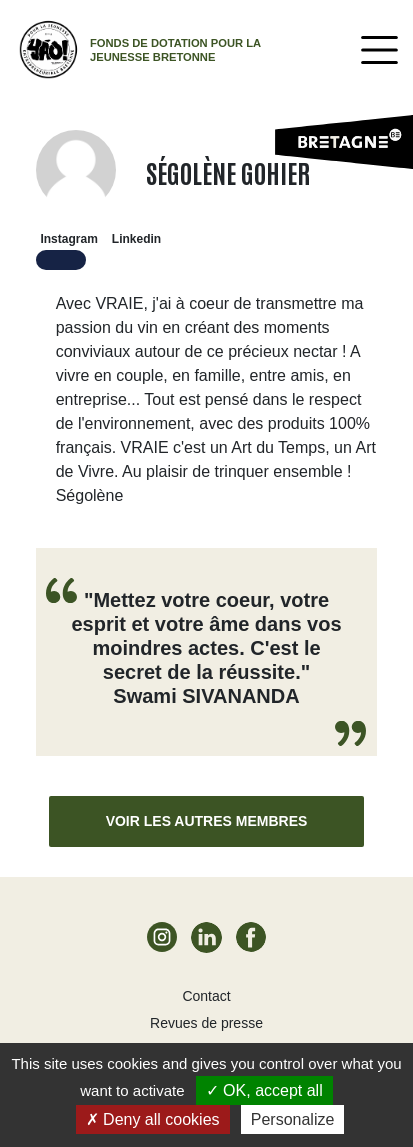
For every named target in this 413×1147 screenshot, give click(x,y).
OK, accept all (264, 1090)
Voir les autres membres (207, 821)
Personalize (293, 1119)
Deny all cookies (153, 1119)
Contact (206, 996)
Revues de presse (206, 1023)
